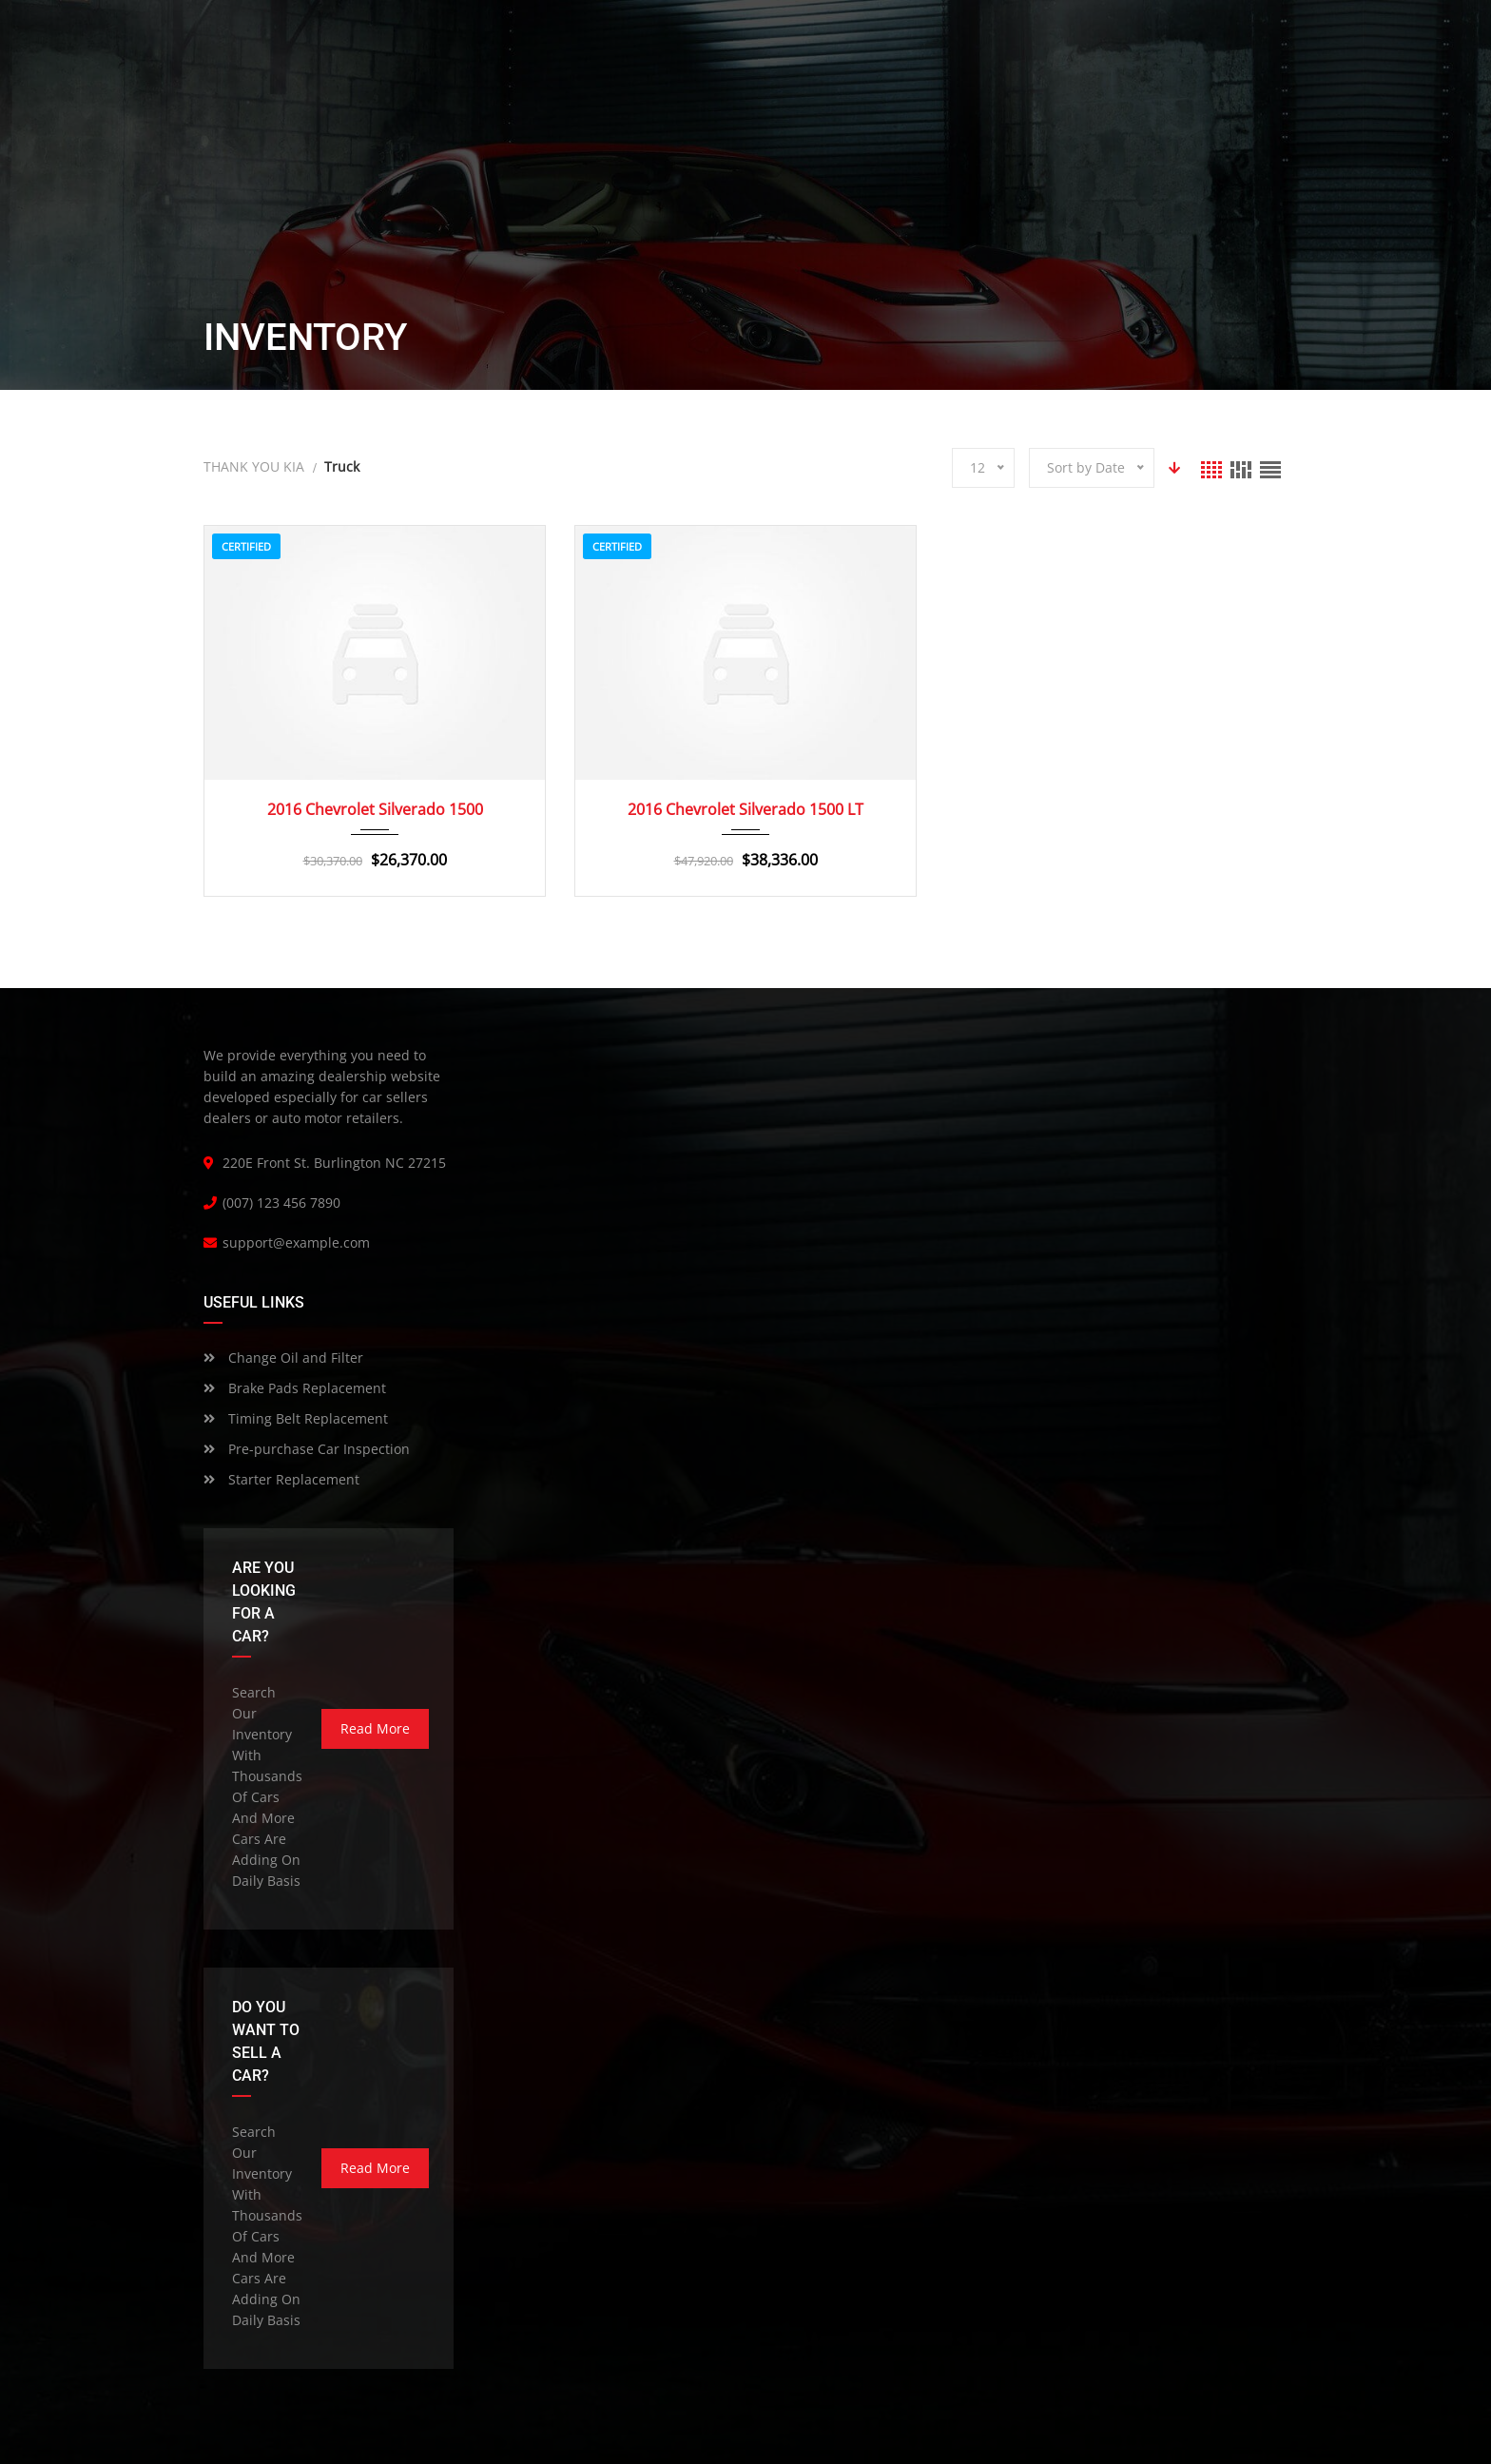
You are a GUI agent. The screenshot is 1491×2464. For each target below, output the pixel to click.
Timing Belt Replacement (295, 1418)
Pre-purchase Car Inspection (306, 1449)
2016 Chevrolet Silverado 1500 (375, 809)
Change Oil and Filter (283, 1357)
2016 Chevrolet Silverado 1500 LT (745, 809)
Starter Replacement (281, 1479)
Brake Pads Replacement (294, 1388)
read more (375, 1728)
